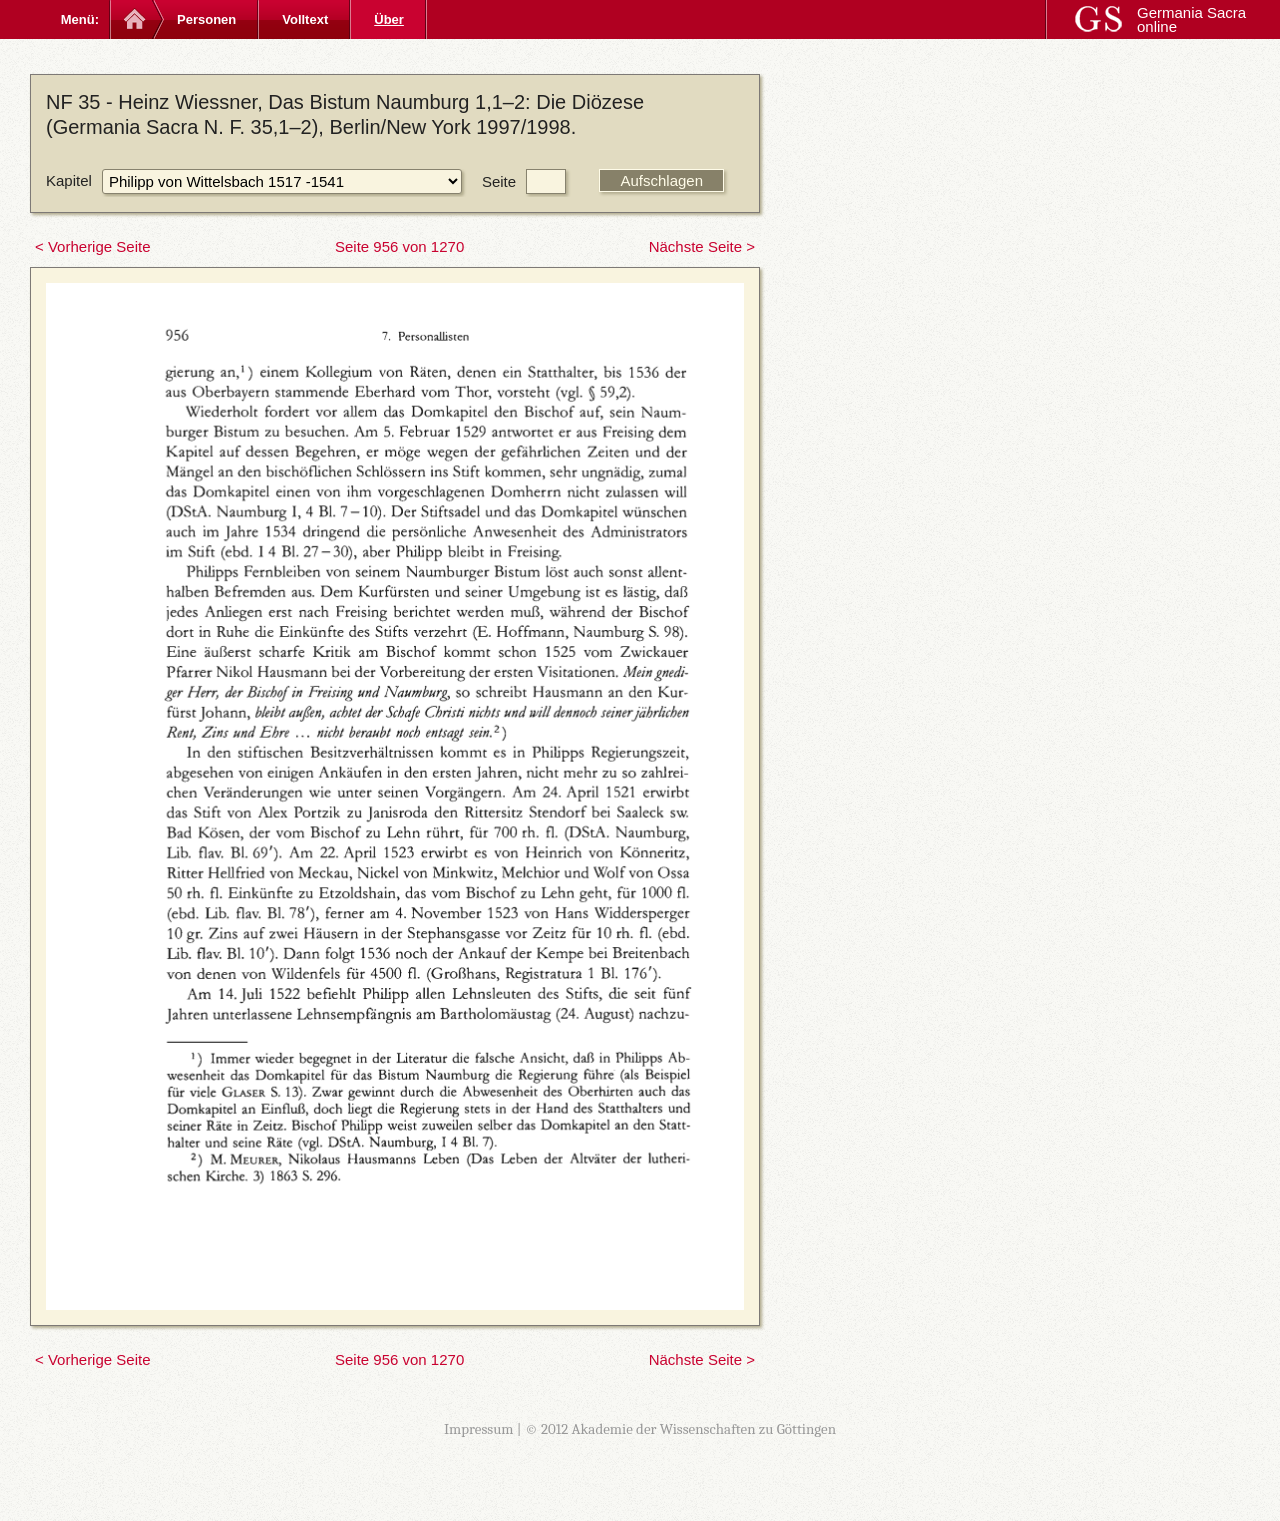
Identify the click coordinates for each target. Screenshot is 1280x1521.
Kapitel (69, 180)
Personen (206, 19)
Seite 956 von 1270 (399, 246)
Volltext (305, 19)
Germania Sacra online (1191, 19)
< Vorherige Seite (93, 246)
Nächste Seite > (702, 246)
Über (389, 19)
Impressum (479, 1429)
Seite (499, 181)
